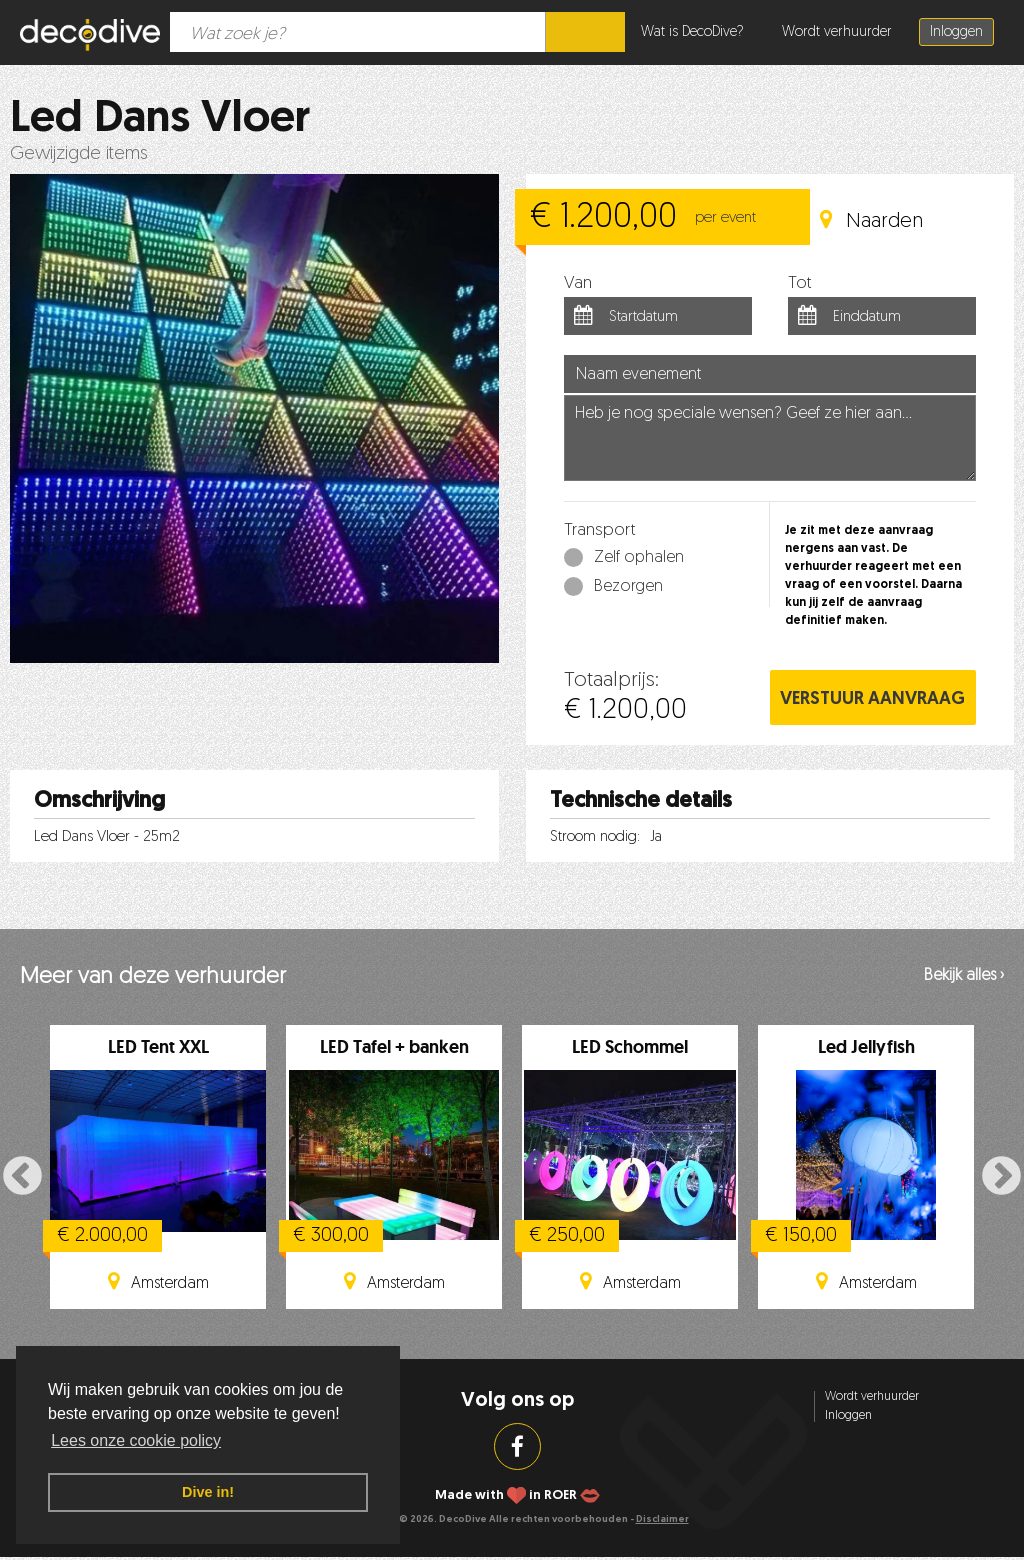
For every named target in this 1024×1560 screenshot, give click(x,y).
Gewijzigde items (79, 154)
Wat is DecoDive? (692, 32)
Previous (22, 1177)
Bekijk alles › (964, 976)
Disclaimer (662, 1519)
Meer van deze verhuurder (153, 977)
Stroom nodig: (595, 837)
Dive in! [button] (208, 1492)
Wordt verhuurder (837, 32)
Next (1001, 1177)
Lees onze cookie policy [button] (136, 1440)
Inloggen (956, 32)
